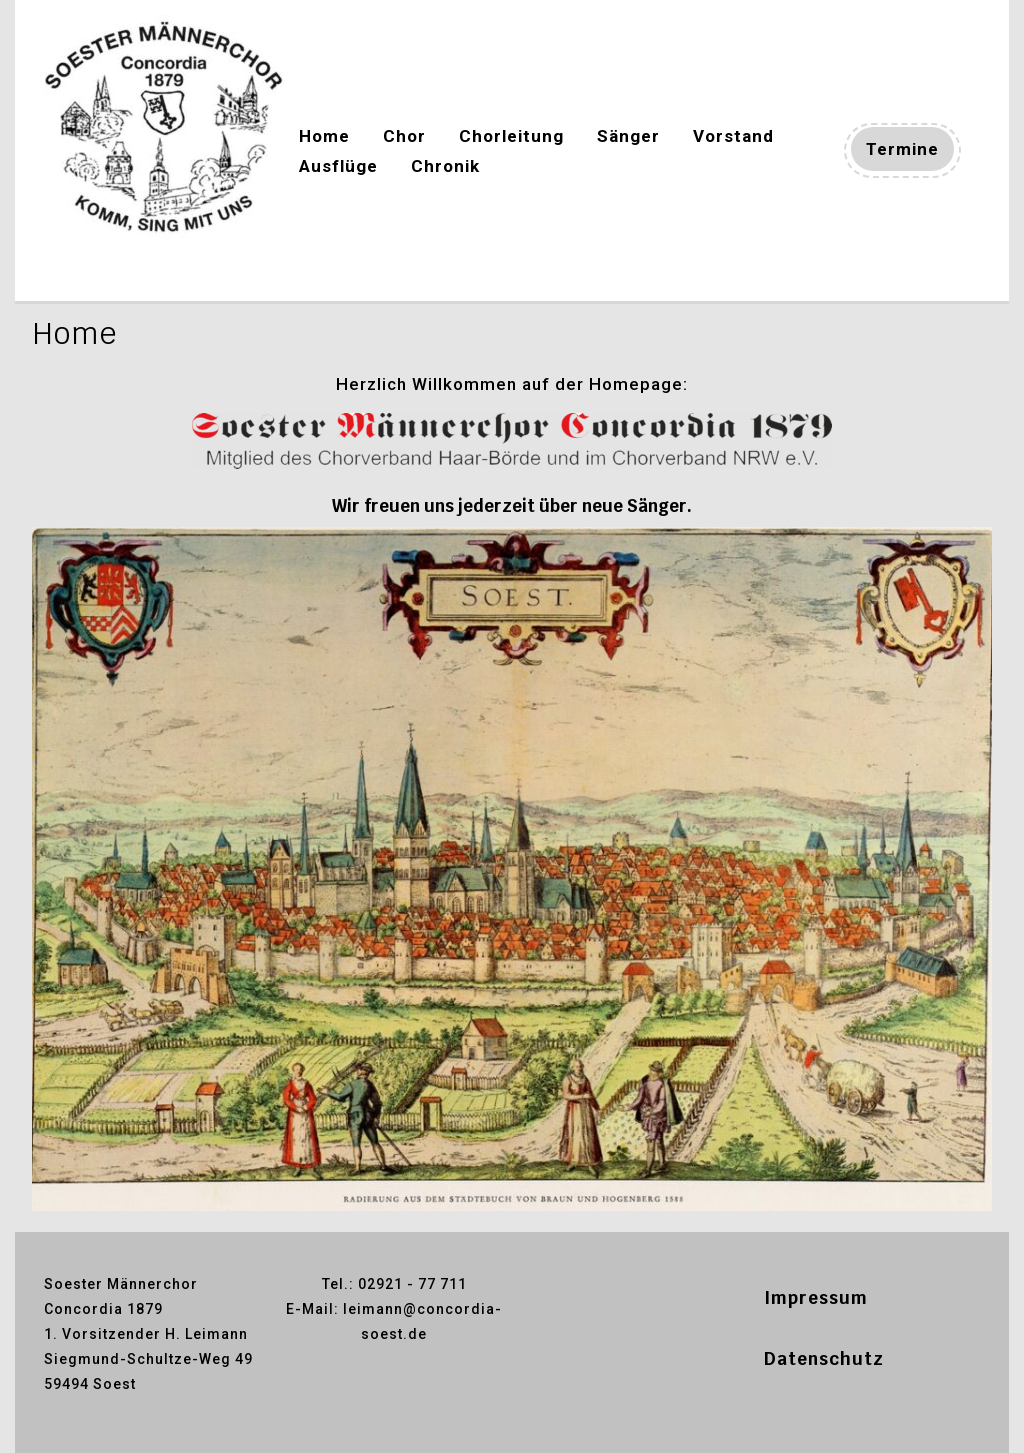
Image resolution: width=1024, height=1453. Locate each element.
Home (324, 136)
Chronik (445, 166)
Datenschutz (824, 1359)
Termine (910, 152)
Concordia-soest (121, 272)
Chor (404, 136)
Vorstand (733, 136)
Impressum (816, 1298)
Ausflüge (338, 166)
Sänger (628, 136)
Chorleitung (511, 136)
